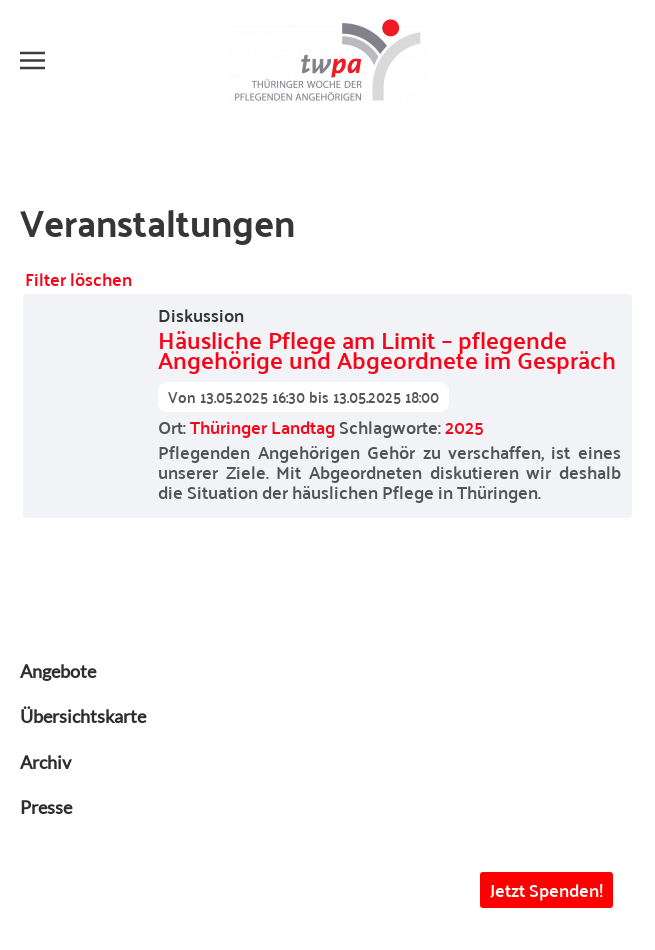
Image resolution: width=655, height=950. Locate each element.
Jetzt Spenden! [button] (546, 889)
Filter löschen (78, 278)
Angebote (58, 671)
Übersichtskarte (83, 716)
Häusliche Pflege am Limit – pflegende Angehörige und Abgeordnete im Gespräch (387, 350)
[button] (32, 60)
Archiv (45, 762)
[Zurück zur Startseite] (328, 60)
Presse (46, 807)
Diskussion (201, 315)
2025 (464, 426)
